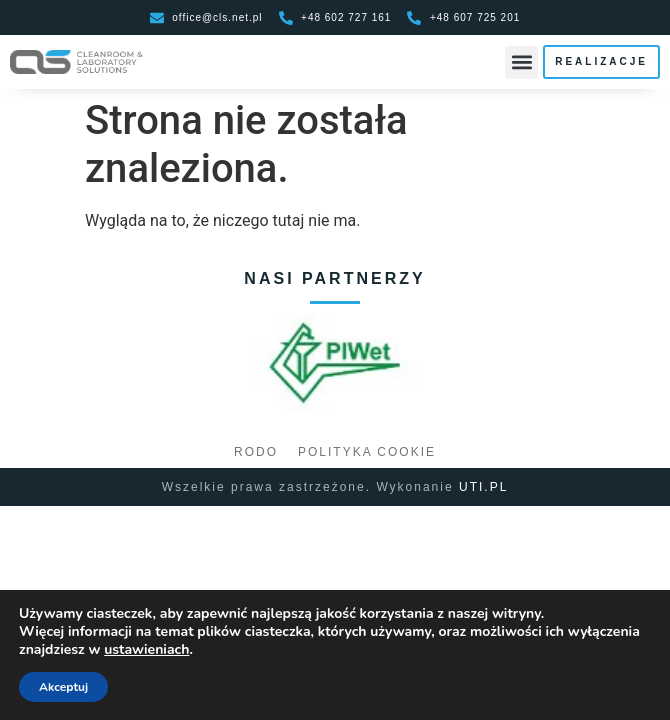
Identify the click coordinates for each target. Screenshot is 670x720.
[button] (521, 62)
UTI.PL (483, 487)
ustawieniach (146, 650)
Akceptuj (63, 687)
